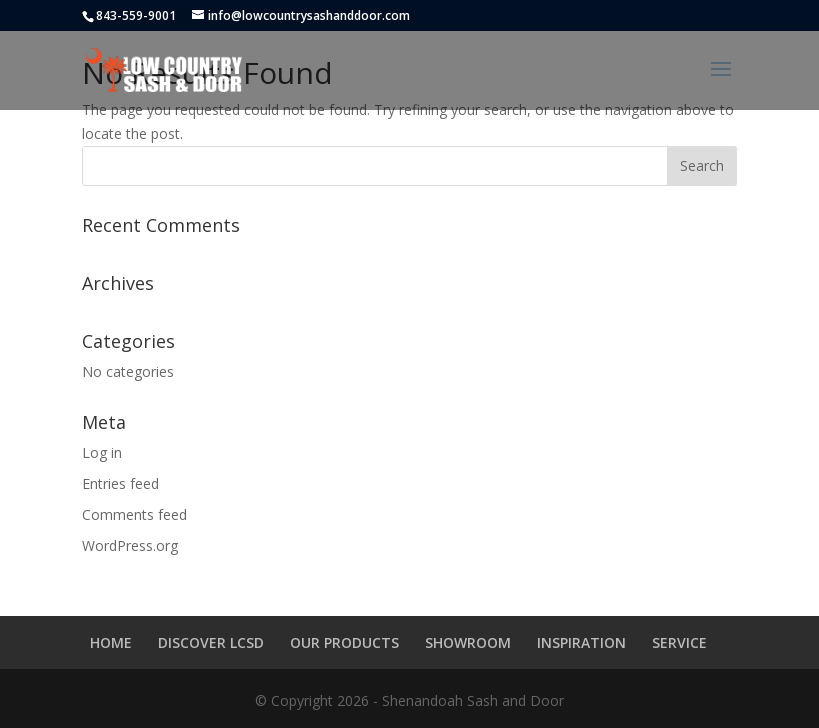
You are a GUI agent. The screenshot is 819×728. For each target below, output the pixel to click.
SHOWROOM (468, 642)
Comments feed (134, 514)
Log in (102, 452)
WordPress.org (130, 545)
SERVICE (679, 642)
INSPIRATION (581, 642)
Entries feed (120, 483)
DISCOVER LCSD (211, 642)
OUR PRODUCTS (344, 642)
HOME (111, 642)
